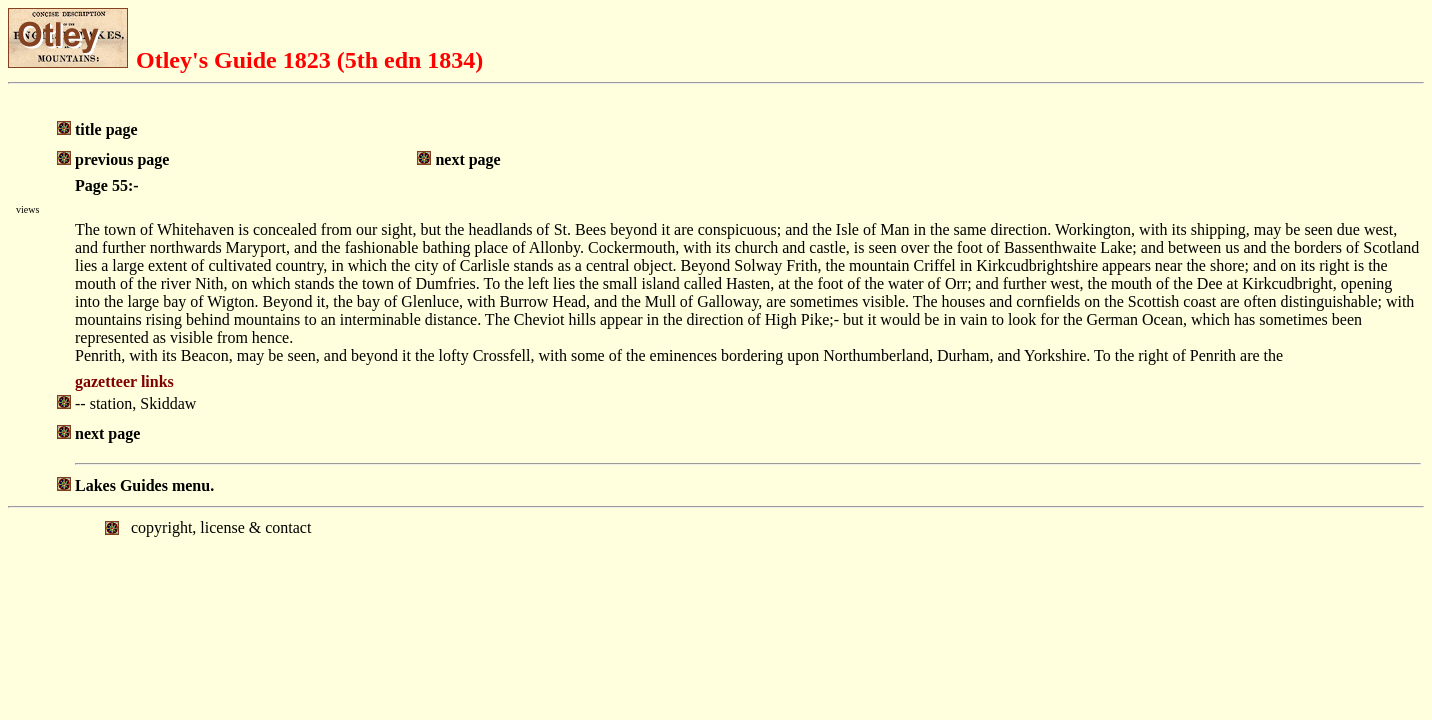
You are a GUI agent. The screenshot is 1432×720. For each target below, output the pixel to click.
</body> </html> (716, 591)
